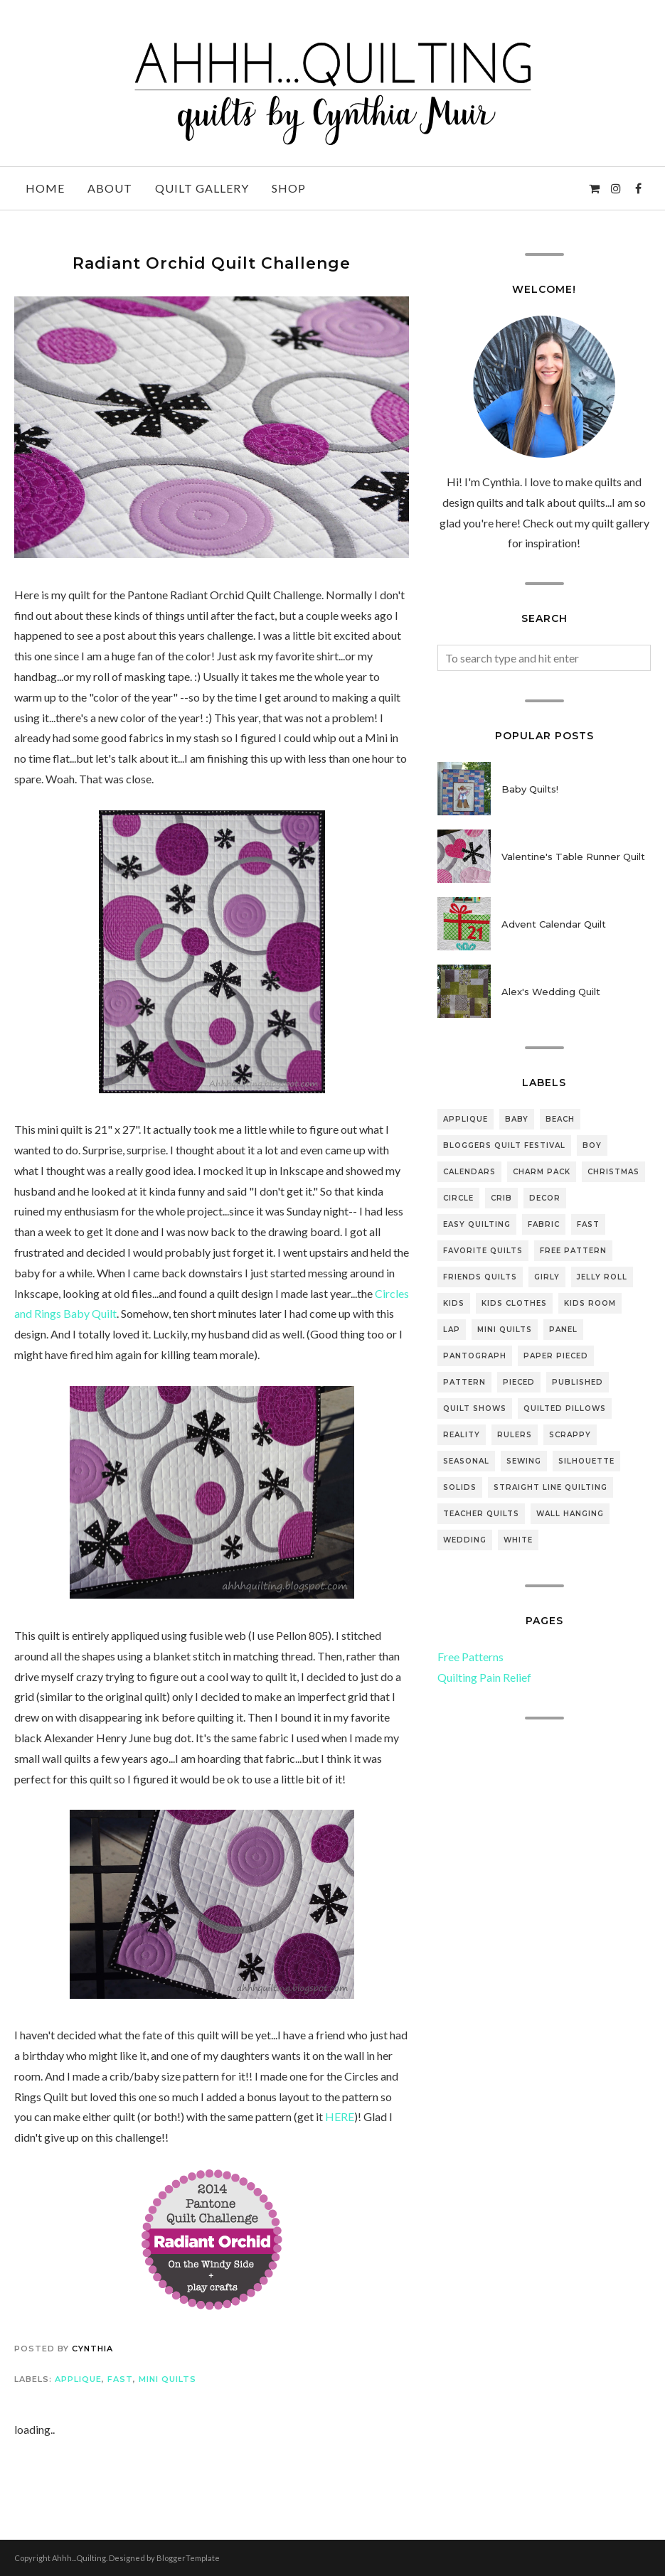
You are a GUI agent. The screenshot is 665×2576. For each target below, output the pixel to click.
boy (592, 1145)
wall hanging (570, 1513)
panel (563, 1329)
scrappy (570, 1434)
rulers (514, 1434)
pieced (519, 1382)
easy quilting (477, 1224)
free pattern (573, 1250)
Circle (458, 1198)
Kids (453, 1303)
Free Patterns (470, 1656)
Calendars (469, 1171)
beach (560, 1119)
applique (78, 2379)
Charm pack (541, 1171)
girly (547, 1277)
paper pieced (555, 1356)
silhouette (586, 1461)
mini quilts (167, 2379)
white (518, 1540)
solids (460, 1487)
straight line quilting (550, 1487)
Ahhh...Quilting (79, 2557)
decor (544, 1198)
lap (451, 1329)
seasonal (466, 1461)
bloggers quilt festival (504, 1145)
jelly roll (602, 1277)
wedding (464, 1540)
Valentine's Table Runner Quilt (573, 856)
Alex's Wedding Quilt (550, 991)
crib (501, 1198)
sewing (523, 1461)
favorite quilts (483, 1250)
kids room (590, 1303)
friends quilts (480, 1277)
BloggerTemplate (188, 2557)
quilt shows (474, 1408)
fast (120, 2379)
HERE (339, 2116)
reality (461, 1434)
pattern (464, 1382)
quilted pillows (564, 1408)
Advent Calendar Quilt (553, 924)
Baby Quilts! (529, 789)
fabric (544, 1224)
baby (516, 1119)
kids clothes (514, 1303)
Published (577, 1382)
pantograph (474, 1356)
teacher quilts (481, 1513)
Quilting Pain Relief (484, 1677)
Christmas (613, 1171)
